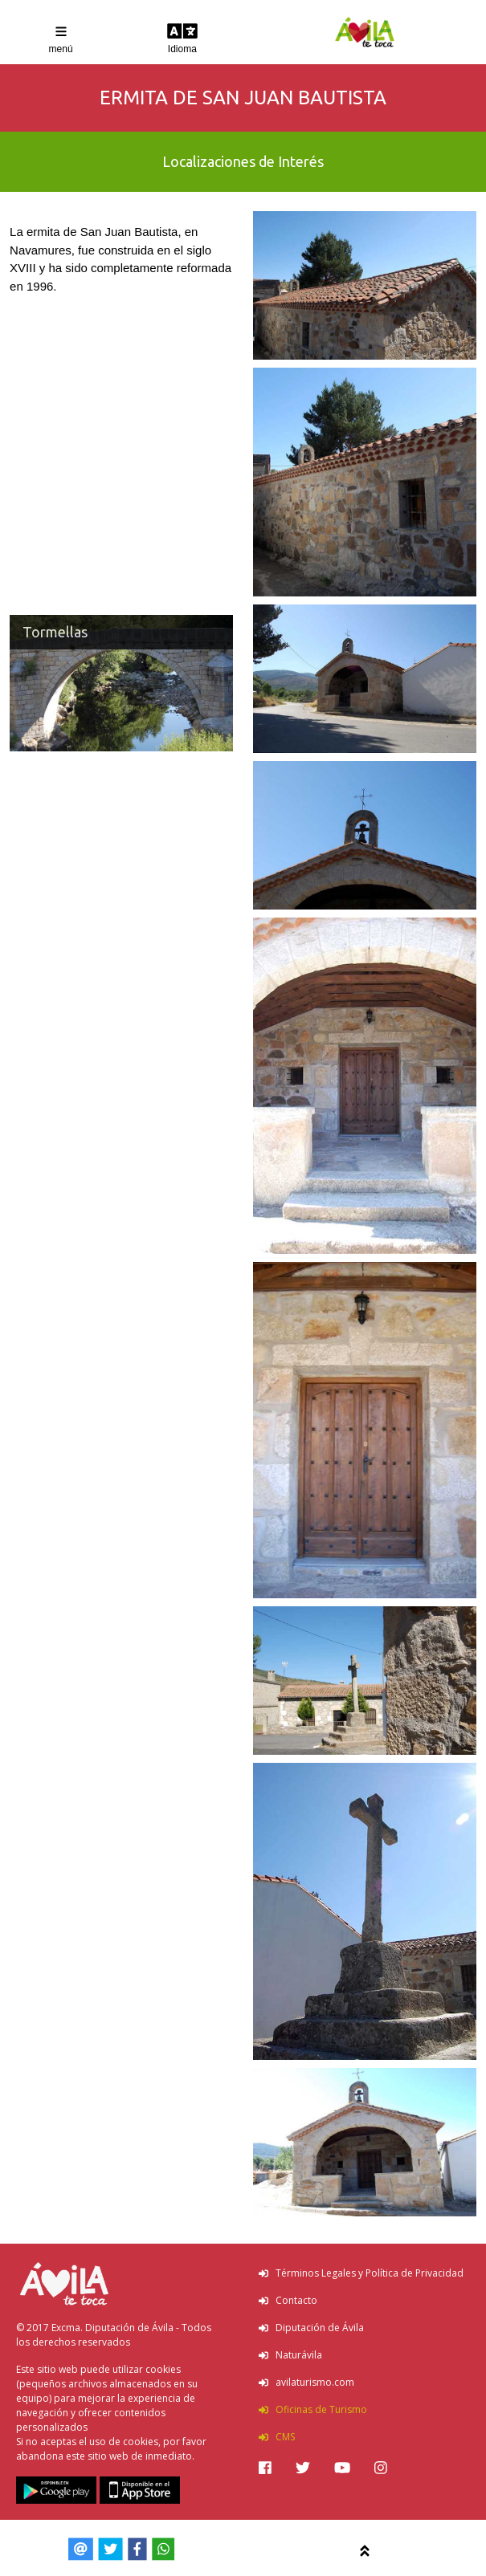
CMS (277, 2437)
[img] (265, 2467)
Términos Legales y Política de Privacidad (361, 2273)
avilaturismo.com (306, 2382)
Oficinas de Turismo (313, 2409)
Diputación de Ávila (311, 2327)
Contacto (288, 2300)
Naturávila (290, 2355)
